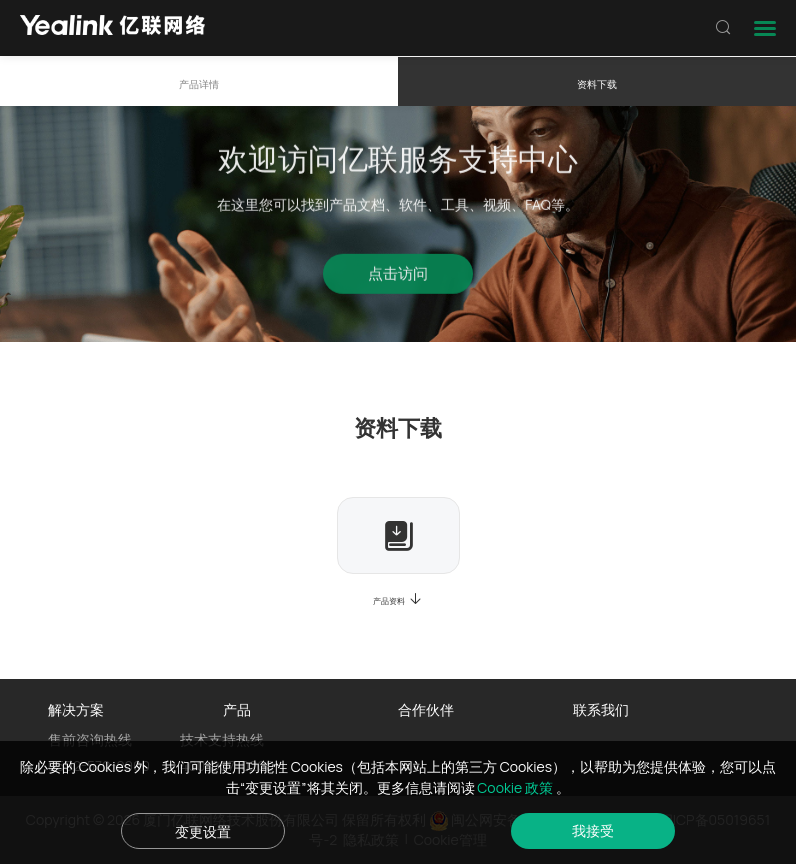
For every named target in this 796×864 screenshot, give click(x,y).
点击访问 (398, 277)
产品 (237, 709)
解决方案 (76, 709)
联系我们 (601, 709)
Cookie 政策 (516, 787)
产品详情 (199, 84)
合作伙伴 (426, 709)
